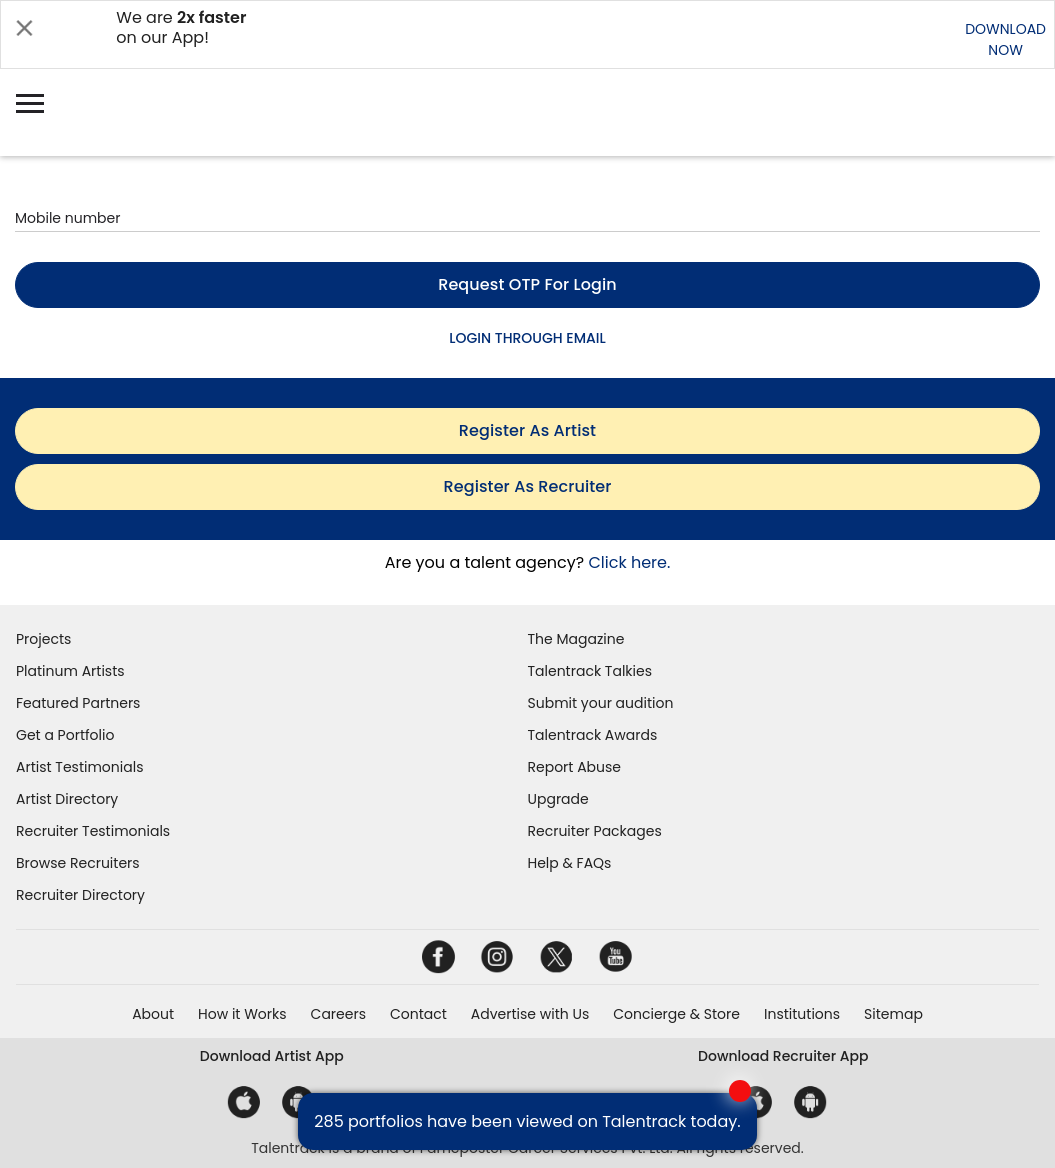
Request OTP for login (527, 284)
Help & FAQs (570, 863)
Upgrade (558, 799)
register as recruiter (528, 486)
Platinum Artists (70, 671)
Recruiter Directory (80, 895)
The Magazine (576, 639)
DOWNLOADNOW (1005, 39)
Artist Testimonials (79, 767)
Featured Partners (78, 703)
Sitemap (893, 1014)
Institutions (802, 1014)
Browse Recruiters (78, 863)
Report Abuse (575, 767)
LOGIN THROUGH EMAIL (527, 338)
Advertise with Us (530, 1014)
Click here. (629, 562)
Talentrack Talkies (590, 671)
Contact (418, 1014)
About (153, 1014)
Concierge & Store (676, 1014)
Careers (338, 1014)
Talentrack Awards (593, 735)
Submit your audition (601, 703)
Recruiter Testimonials (93, 831)
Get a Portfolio (65, 735)
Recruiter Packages (595, 831)
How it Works (242, 1014)
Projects (43, 639)
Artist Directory (67, 799)
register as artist (527, 430)
